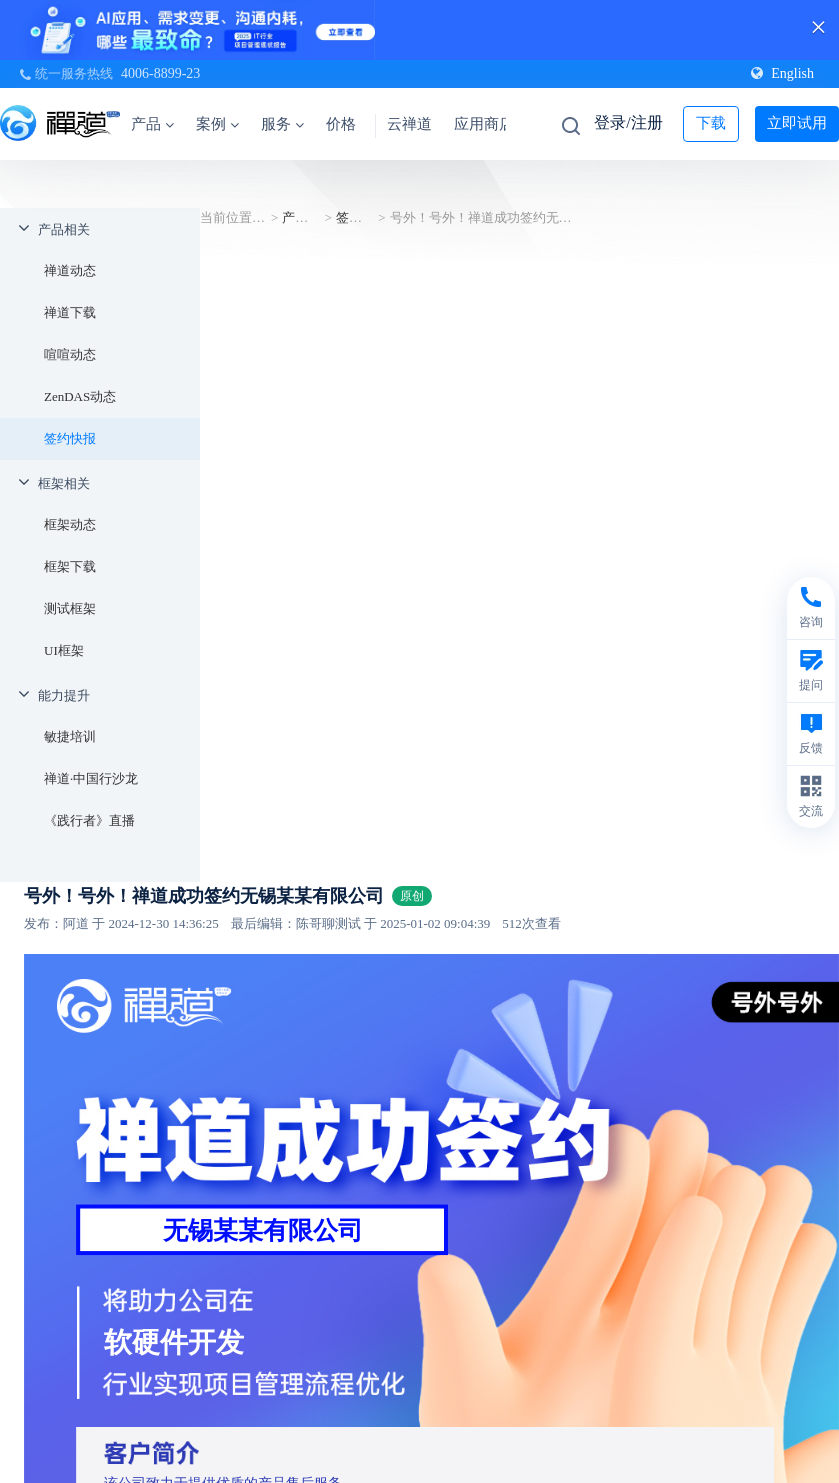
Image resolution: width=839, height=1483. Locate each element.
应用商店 (484, 124)
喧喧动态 (70, 354)
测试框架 (70, 608)
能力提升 (64, 695)
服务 (282, 124)
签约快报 (70, 438)
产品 (152, 124)
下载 (711, 123)
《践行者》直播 (89, 820)
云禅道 (409, 124)
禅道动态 (70, 270)
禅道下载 (70, 312)
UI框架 (64, 650)
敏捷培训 (70, 736)
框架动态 (70, 524)
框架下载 (70, 566)
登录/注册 (628, 122)
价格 (341, 124)
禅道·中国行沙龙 (91, 778)
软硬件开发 (174, 1342)
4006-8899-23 (160, 73)
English (782, 73)
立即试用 (797, 123)
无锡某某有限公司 (263, 1230)
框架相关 (64, 483)
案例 (217, 124)
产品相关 (64, 229)
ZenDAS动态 (80, 396)
